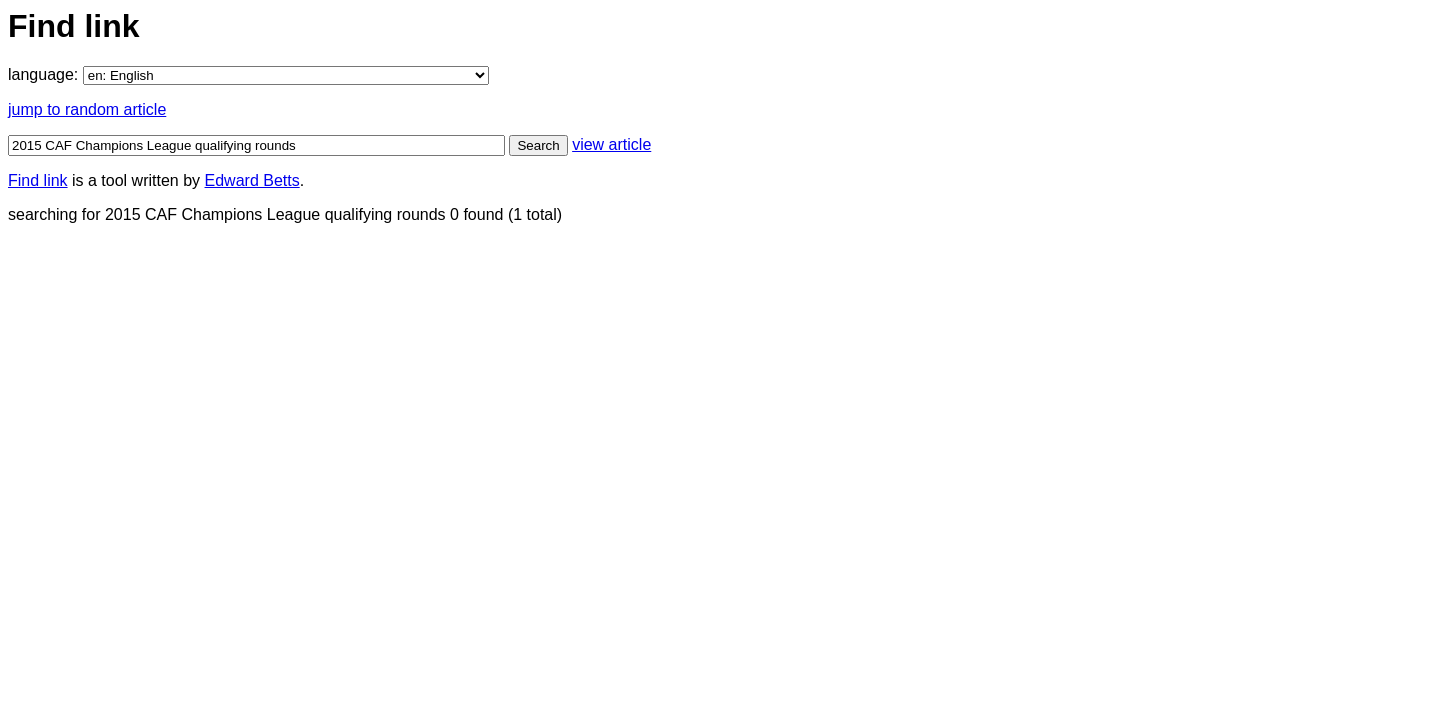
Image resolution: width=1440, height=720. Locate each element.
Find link (38, 180)
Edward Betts (252, 180)
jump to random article (87, 109)
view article (611, 144)
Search (538, 145)
